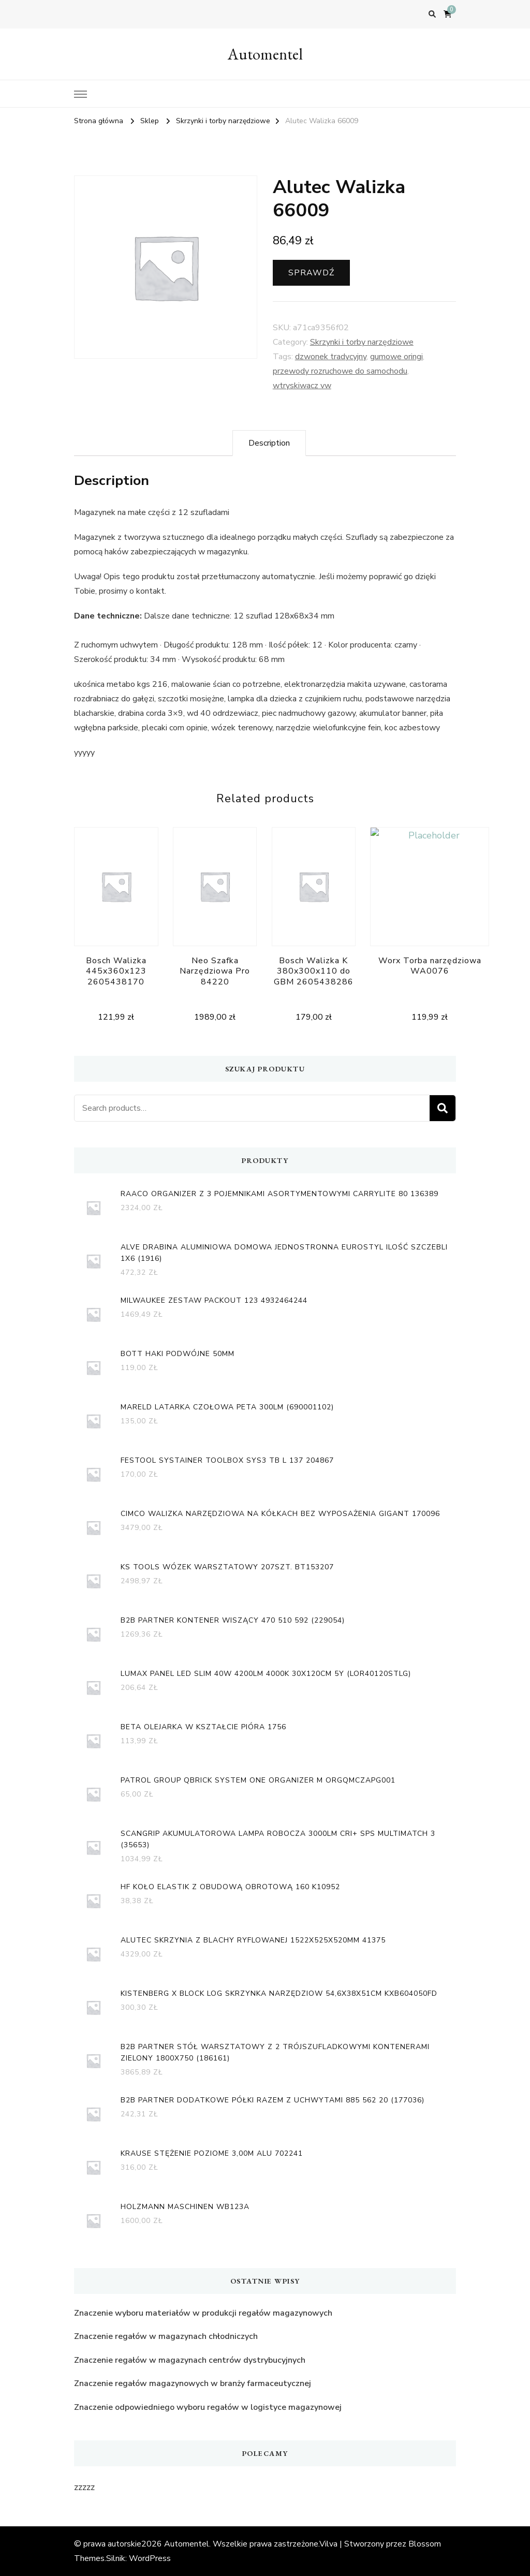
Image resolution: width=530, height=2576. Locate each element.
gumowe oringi (396, 356)
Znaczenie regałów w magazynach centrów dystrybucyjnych (189, 2360)
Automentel (265, 54)
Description (269, 443)
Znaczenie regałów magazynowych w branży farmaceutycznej (192, 2383)
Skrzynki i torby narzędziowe (362, 342)
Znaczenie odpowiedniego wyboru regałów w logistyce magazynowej (208, 2407)
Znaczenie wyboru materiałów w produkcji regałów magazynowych (203, 2313)
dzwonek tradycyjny (330, 356)
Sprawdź (311, 272)
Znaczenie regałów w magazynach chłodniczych (166, 2336)
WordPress (150, 2558)
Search (442, 1108)
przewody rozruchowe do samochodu (340, 371)
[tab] (269, 443)
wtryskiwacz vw (302, 385)
